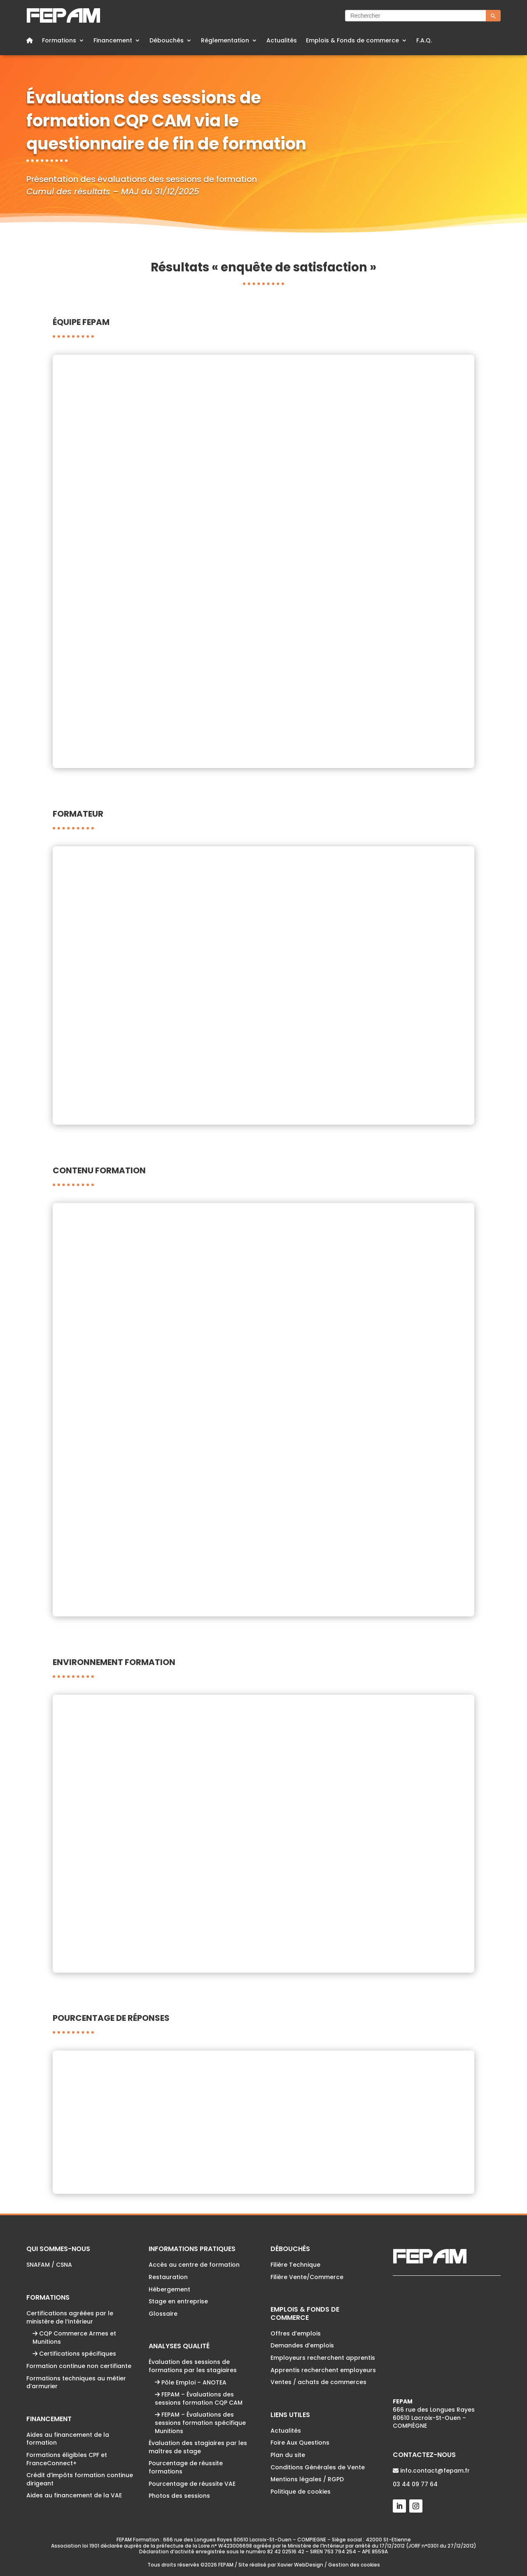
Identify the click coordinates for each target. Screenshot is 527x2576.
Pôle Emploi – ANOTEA (190, 2382)
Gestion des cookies (354, 2564)
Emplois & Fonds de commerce (352, 40)
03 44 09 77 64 (415, 2484)
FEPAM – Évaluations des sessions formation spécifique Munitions (200, 2422)
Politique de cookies (300, 2491)
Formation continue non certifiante (78, 2366)
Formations (59, 40)
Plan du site (287, 2455)
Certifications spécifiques (74, 2353)
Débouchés (166, 40)
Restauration (168, 2277)
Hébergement (169, 2289)
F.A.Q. (424, 40)
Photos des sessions (179, 2496)
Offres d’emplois (295, 2333)
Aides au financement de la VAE (74, 2495)
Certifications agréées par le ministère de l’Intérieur (69, 2317)
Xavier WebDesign (300, 2564)
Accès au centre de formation (194, 2265)
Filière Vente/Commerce (306, 2277)
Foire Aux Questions (299, 2442)
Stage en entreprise (178, 2301)
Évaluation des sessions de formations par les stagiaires (193, 2366)
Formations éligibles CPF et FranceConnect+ (66, 2459)
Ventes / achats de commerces (318, 2382)
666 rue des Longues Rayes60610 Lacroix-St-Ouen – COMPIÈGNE (434, 2413)
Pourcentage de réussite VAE (192, 2484)
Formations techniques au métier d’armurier (76, 2382)
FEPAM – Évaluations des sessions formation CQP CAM (199, 2398)
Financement (112, 40)
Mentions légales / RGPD (307, 2479)
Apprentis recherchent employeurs (323, 2370)
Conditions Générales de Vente (317, 2467)
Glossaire (163, 2314)
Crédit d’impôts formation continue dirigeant (79, 2479)
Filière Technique (295, 2265)
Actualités (281, 40)
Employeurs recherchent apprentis (322, 2358)
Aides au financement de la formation (67, 2439)
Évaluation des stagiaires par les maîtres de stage (198, 2447)
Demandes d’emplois (302, 2345)
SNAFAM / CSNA (49, 2265)
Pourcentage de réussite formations (186, 2467)
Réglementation (225, 40)
